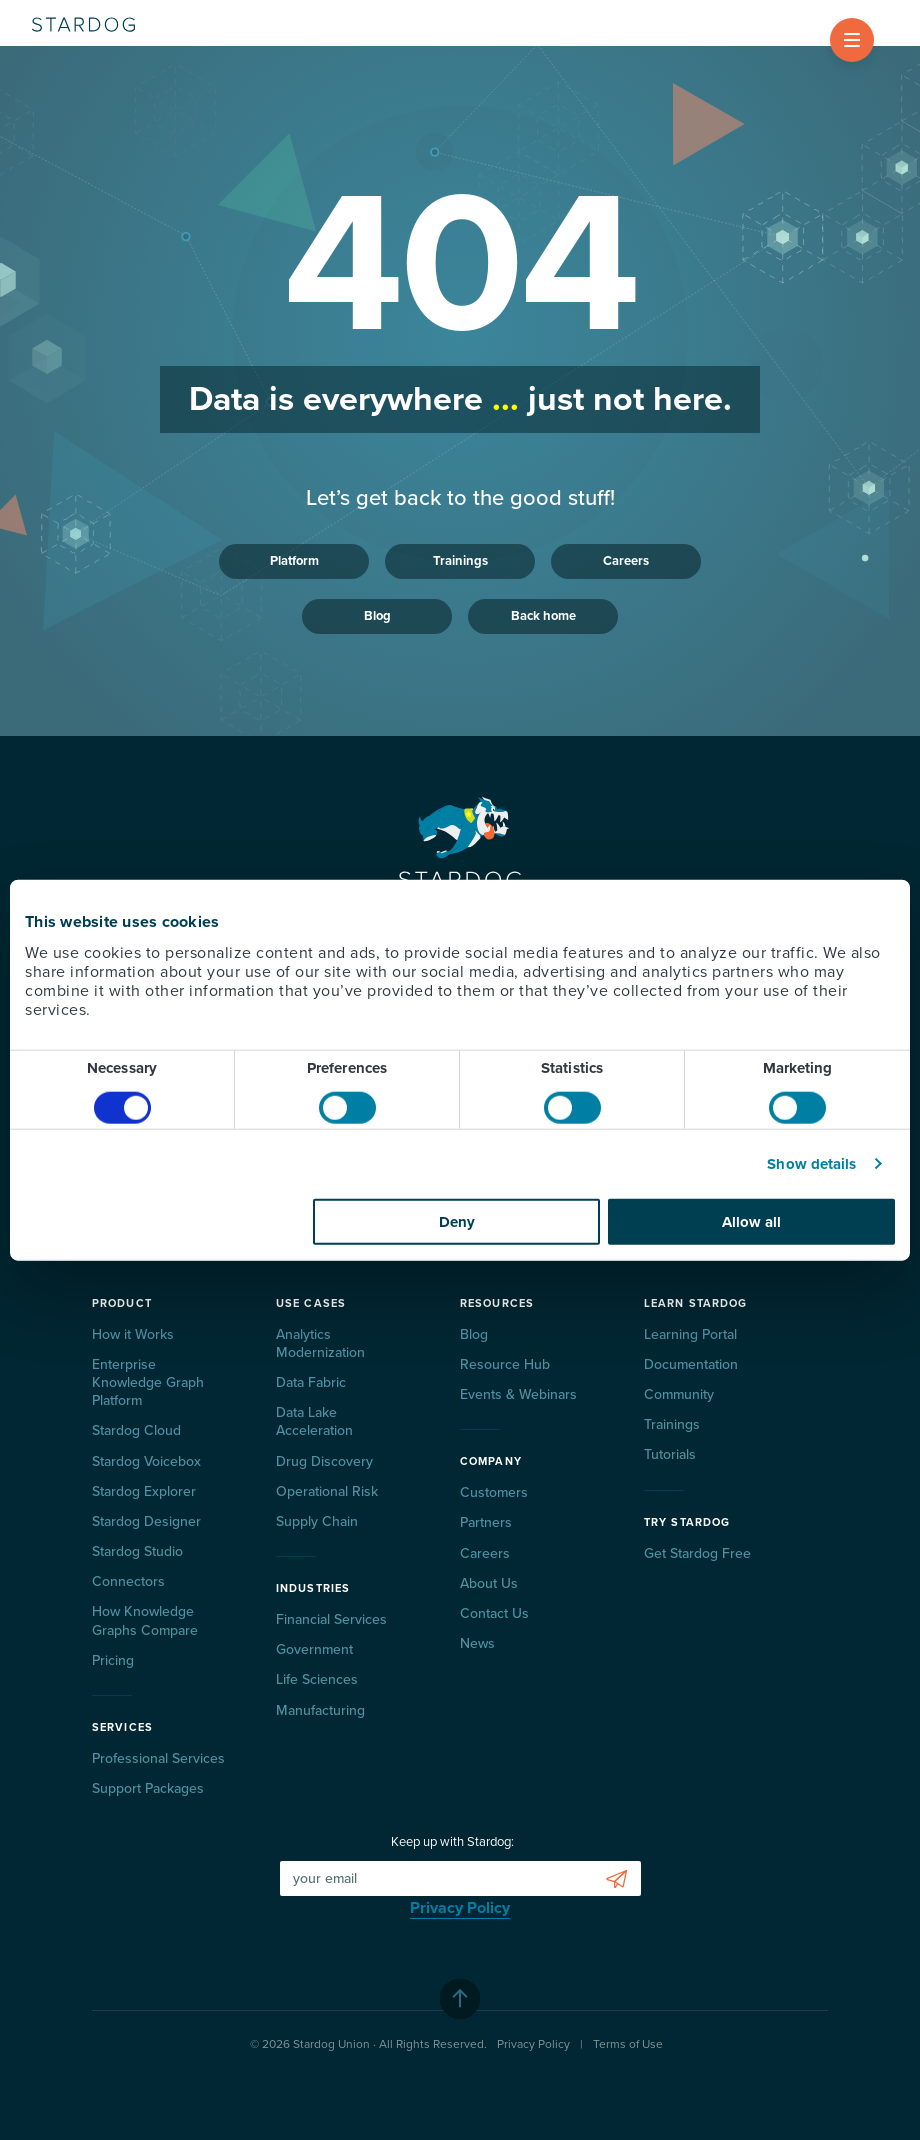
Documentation (691, 1364)
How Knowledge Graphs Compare (145, 1620)
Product (122, 1303)
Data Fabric (311, 1382)
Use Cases (311, 1303)
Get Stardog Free (697, 1553)
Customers (494, 1492)
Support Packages (148, 1788)
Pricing (113, 1660)
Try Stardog (687, 1522)
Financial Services (331, 1619)
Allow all (751, 1221)
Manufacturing (320, 1710)
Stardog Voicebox (146, 1461)
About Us (489, 1583)
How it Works (133, 1334)
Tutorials (670, 1454)
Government (314, 1649)
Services (122, 1727)
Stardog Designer (146, 1521)
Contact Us (494, 1613)
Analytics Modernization (320, 1343)
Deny (457, 1221)
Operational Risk (327, 1491)
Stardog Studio (137, 1551)
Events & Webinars (518, 1394)
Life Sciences (317, 1679)
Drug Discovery (324, 1461)
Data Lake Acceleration (314, 1421)
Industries (313, 1588)
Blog (377, 616)
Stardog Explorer (144, 1491)
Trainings (460, 561)
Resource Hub (505, 1364)
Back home (543, 616)
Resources (497, 1303)
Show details (811, 1164)
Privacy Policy (460, 1908)
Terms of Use (628, 2044)
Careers (626, 561)
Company (491, 1461)
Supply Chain (317, 1521)
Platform (294, 561)
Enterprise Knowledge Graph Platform (148, 1382)
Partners (486, 1522)
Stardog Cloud (136, 1430)
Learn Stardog (695, 1303)
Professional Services (158, 1758)
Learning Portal (690, 1334)
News (477, 1643)
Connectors (128, 1581)
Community (679, 1394)
